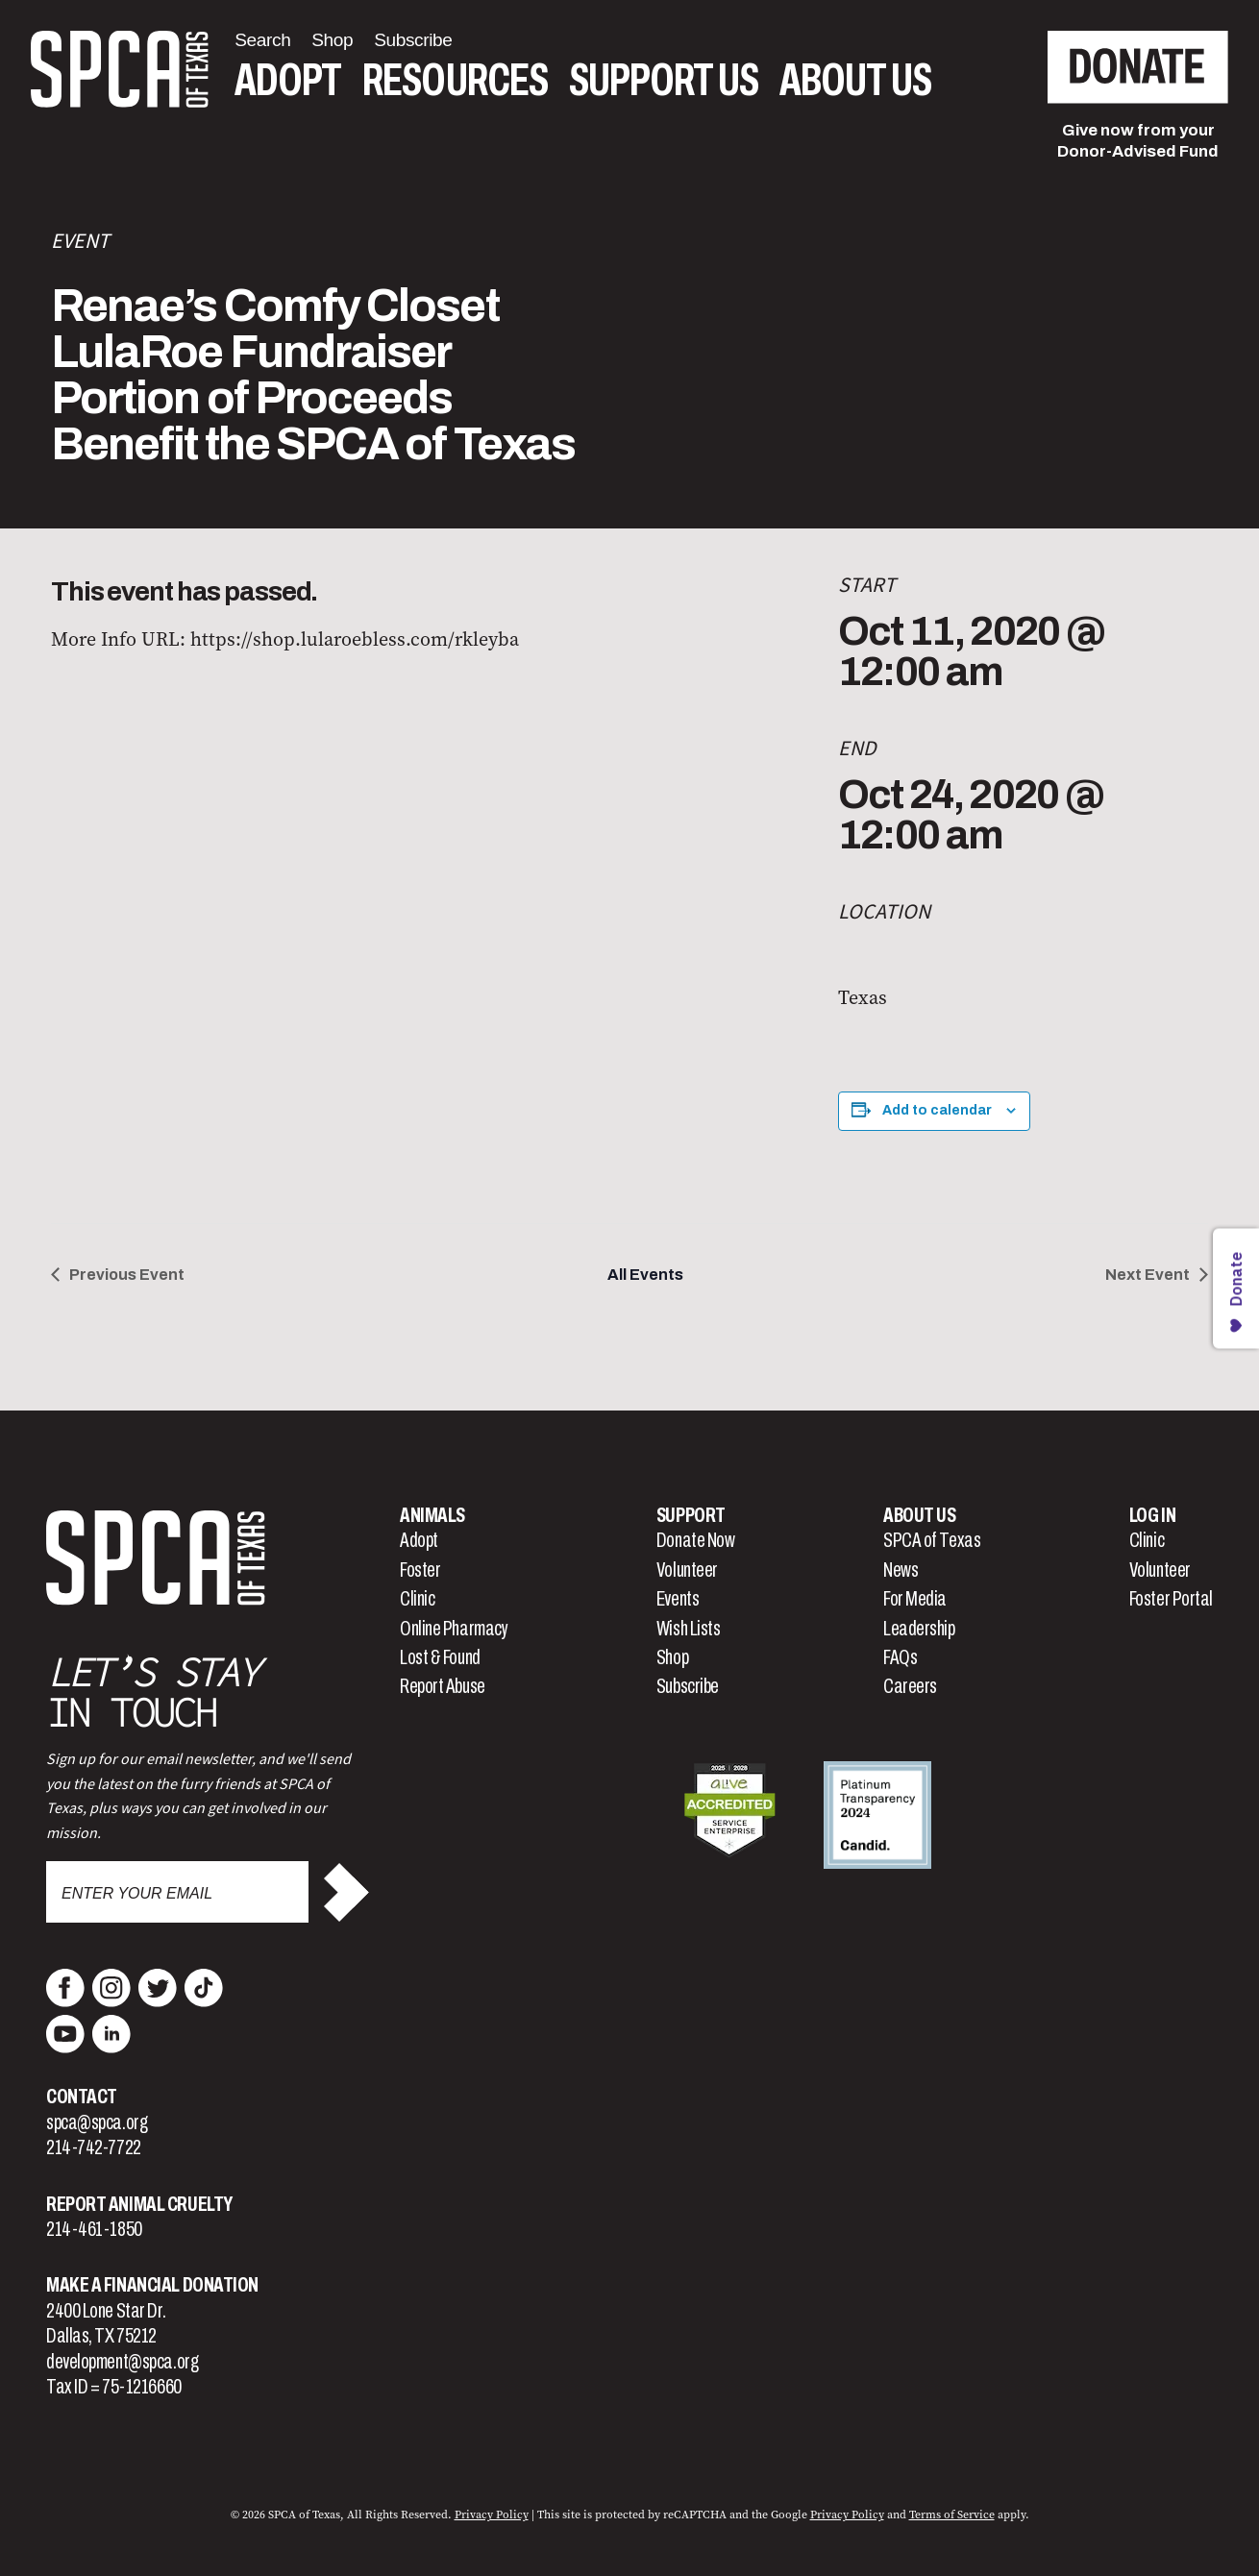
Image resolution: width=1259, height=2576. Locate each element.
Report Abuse (442, 1686)
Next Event (1147, 1274)
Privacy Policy (492, 2514)
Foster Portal (1171, 1598)
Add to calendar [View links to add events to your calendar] (937, 1110)
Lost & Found (440, 1657)
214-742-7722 (93, 2147)
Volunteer (687, 1570)
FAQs (900, 1657)
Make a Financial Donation (152, 2284)
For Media (915, 1598)
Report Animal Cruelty (139, 2204)
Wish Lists (688, 1628)
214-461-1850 (94, 2229)
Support (691, 1515)
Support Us (663, 80)
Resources (454, 80)
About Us (855, 80)
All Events (645, 1274)
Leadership (919, 1628)
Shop (672, 1657)
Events (677, 1598)
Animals (432, 1515)
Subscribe (687, 1686)
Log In (1152, 1515)
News (900, 1570)
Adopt (288, 80)
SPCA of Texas (931, 1540)
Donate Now (695, 1540)
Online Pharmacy (453, 1628)
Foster (420, 1570)
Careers (910, 1686)
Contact (81, 2096)
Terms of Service (952, 2514)
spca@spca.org (96, 2122)
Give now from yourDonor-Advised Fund (1138, 140)
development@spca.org (122, 2361)
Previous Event (127, 1274)
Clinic (417, 1598)
